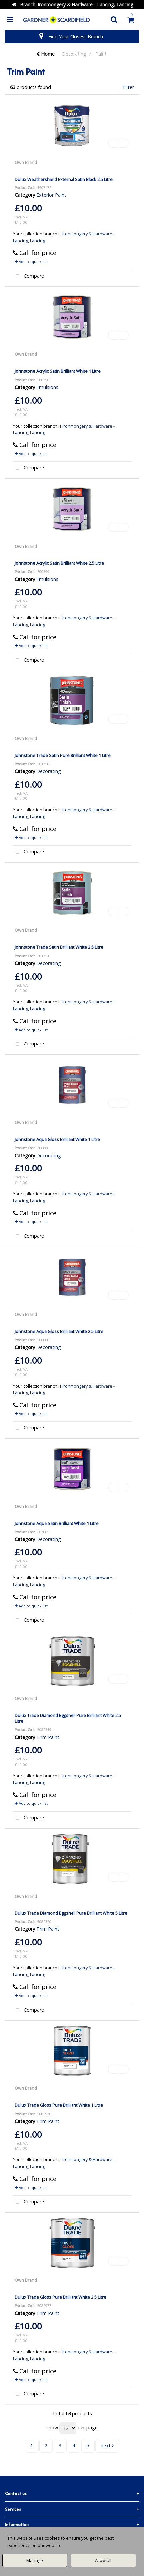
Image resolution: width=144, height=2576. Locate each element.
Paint (101, 54)
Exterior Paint (51, 195)
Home (45, 54)
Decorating (74, 54)
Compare (28, 276)
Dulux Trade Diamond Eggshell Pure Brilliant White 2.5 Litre (68, 1718)
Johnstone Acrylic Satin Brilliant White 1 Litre (58, 371)
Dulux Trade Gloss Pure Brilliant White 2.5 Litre (60, 2297)
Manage (34, 2560)
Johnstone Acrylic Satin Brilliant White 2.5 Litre (59, 563)
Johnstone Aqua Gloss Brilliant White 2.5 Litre (59, 1331)
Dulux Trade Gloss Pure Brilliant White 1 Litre (59, 2105)
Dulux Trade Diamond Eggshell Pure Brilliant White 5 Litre (71, 1913)
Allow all (103, 2560)
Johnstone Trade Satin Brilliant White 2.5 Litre (59, 947)
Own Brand (26, 162)
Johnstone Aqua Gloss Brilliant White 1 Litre (57, 1139)
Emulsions (47, 387)
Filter (128, 87)
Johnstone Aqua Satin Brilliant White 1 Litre (57, 1523)
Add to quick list (31, 261)
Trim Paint (47, 1737)
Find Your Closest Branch (75, 36)
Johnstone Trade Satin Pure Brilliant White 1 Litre (63, 755)
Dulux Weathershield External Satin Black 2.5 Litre (64, 179)
